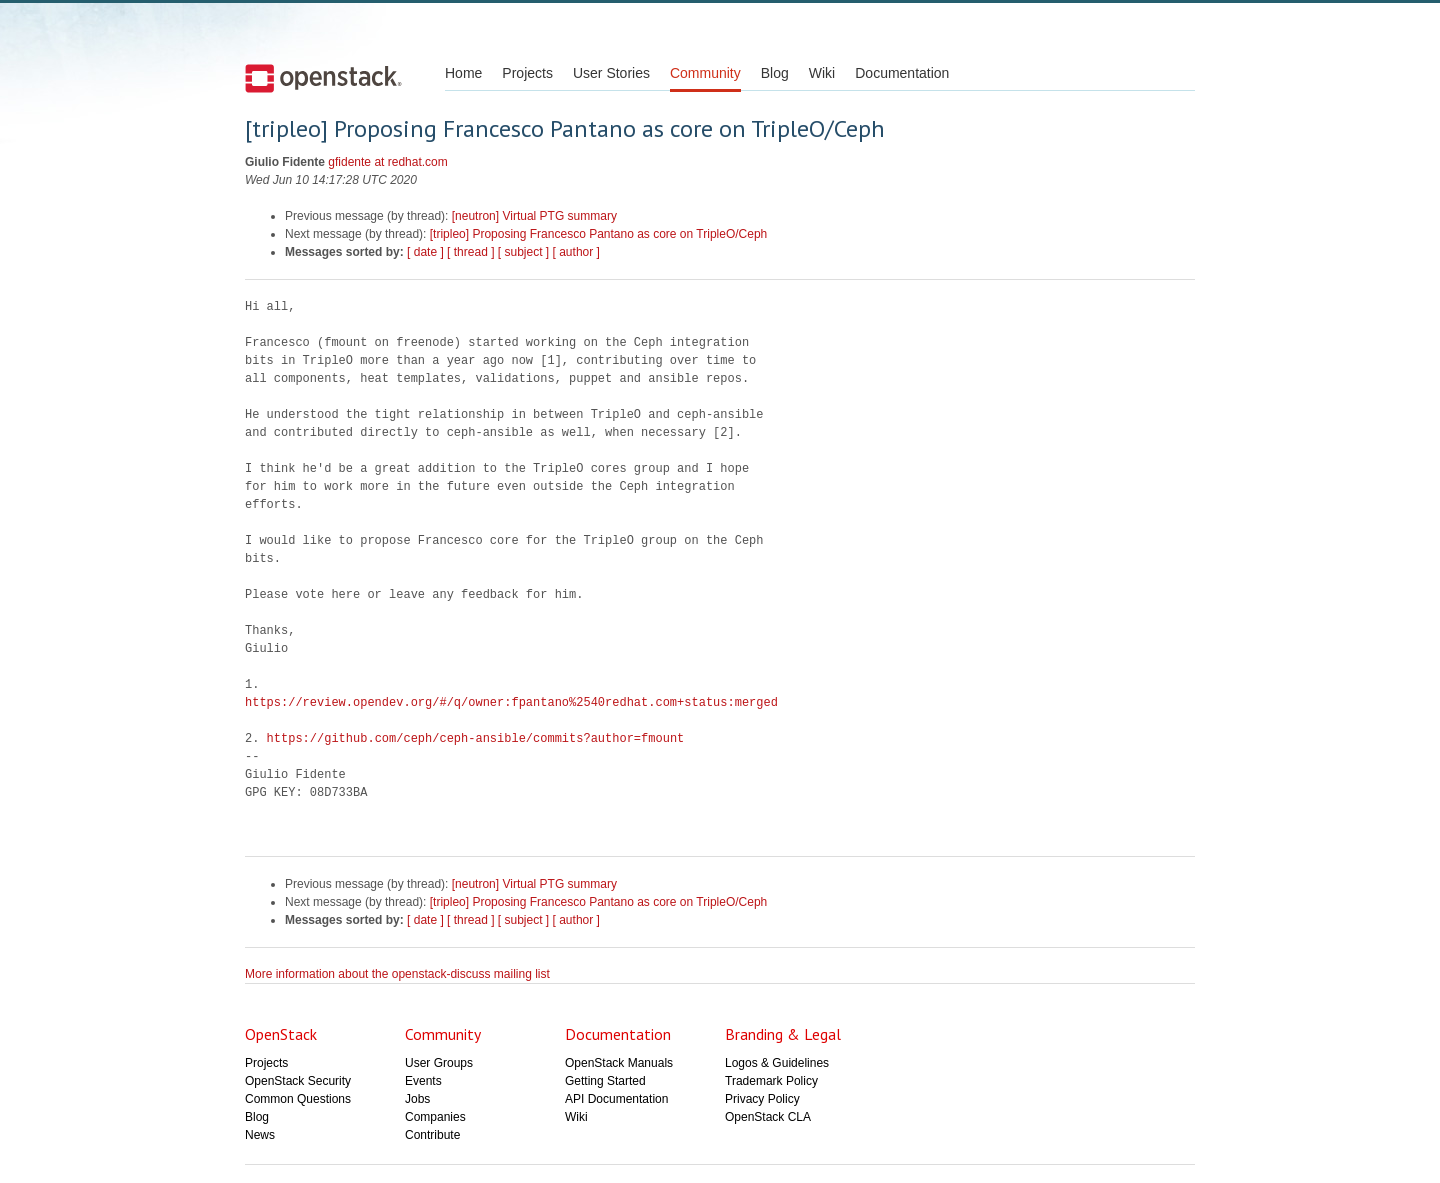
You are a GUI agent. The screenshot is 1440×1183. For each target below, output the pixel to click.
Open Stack (323, 78)
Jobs (417, 1099)
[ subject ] (523, 252)
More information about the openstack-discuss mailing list (397, 974)
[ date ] (425, 252)
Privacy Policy (762, 1099)
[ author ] (576, 252)
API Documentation (616, 1099)
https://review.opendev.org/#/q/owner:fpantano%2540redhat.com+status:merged (511, 702)
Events (423, 1081)
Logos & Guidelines (777, 1063)
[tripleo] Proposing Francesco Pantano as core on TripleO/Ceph (599, 234)
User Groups (439, 1063)
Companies (435, 1117)
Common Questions (298, 1099)
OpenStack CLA (768, 1117)
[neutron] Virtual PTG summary (534, 216)
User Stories (611, 73)
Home (463, 73)
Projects (527, 73)
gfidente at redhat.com (387, 162)
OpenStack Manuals (619, 1063)
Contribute (432, 1135)
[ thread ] (470, 252)
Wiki (822, 73)
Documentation (902, 73)
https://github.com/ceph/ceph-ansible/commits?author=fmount (476, 738)
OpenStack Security (298, 1081)
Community (705, 73)
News (260, 1135)
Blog (775, 73)
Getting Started (605, 1081)
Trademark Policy (771, 1081)
